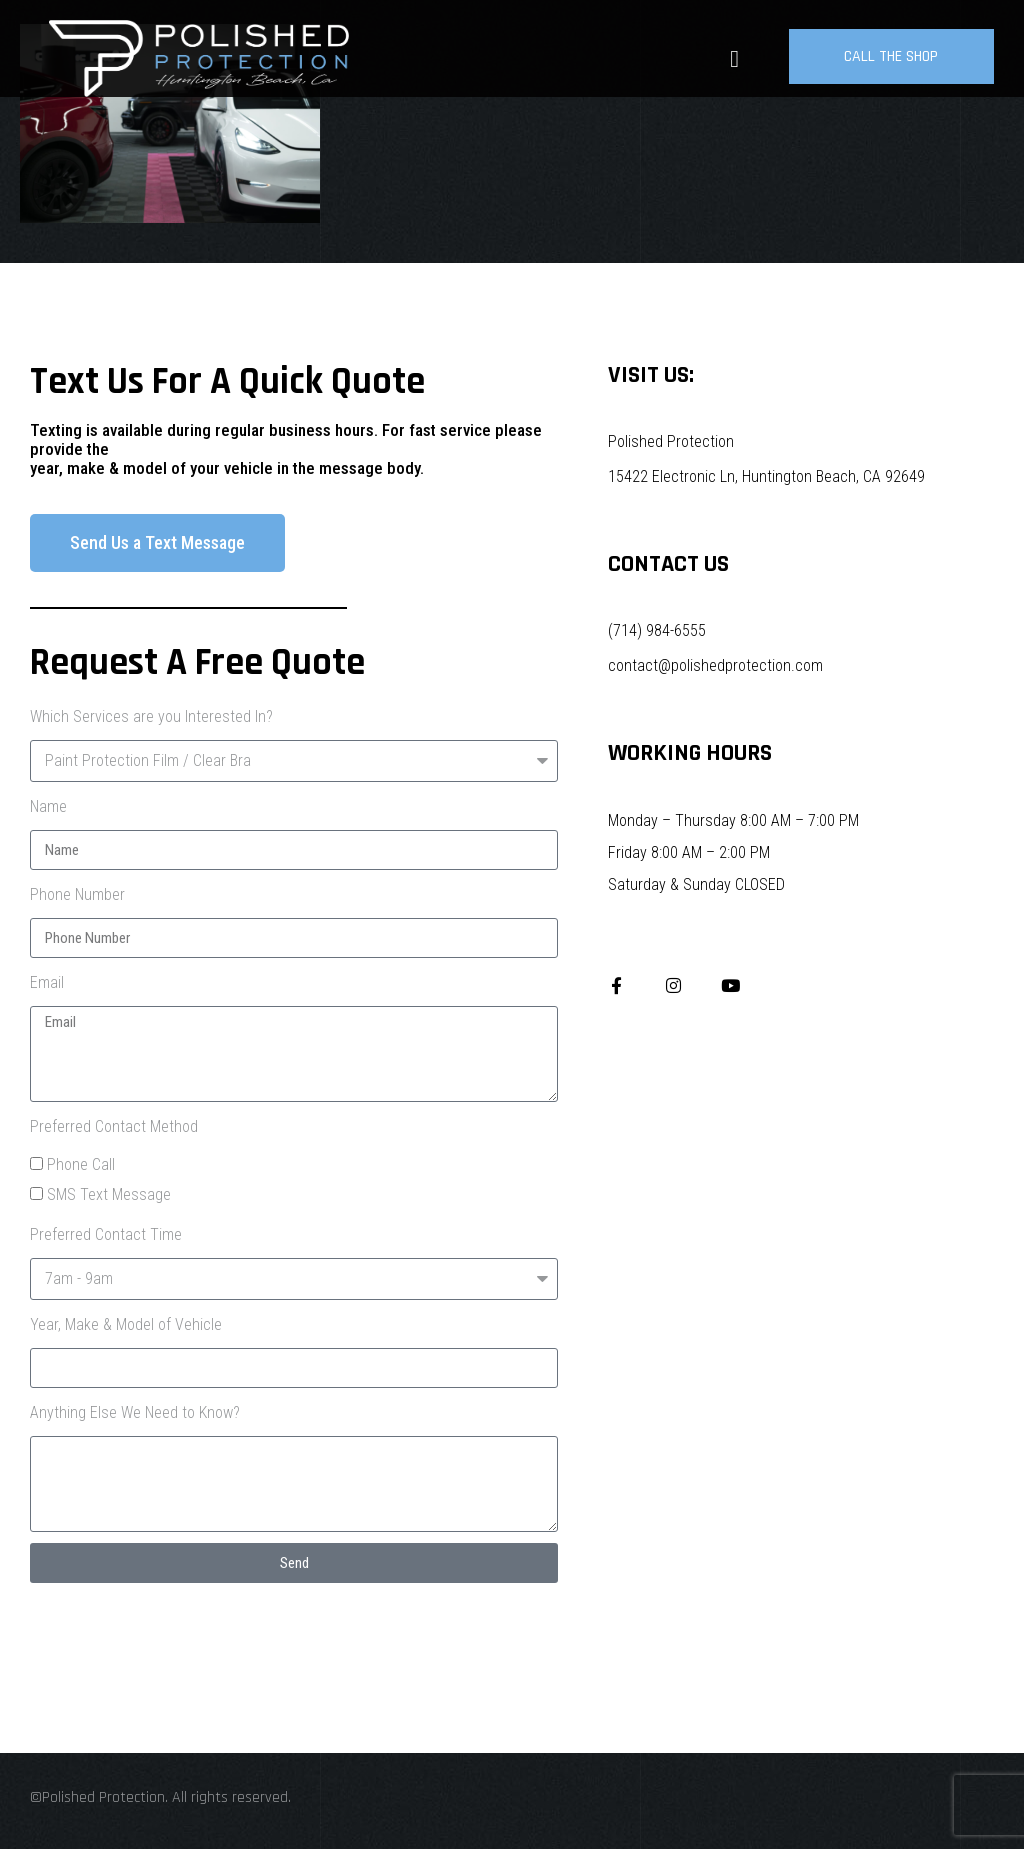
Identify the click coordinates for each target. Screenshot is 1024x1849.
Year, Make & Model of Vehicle (126, 1324)
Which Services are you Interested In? (151, 716)
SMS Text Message (109, 1194)
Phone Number (77, 894)
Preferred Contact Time (106, 1234)
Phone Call (81, 1164)
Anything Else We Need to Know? (135, 1412)
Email (47, 982)
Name (48, 806)
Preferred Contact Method (114, 1126)
